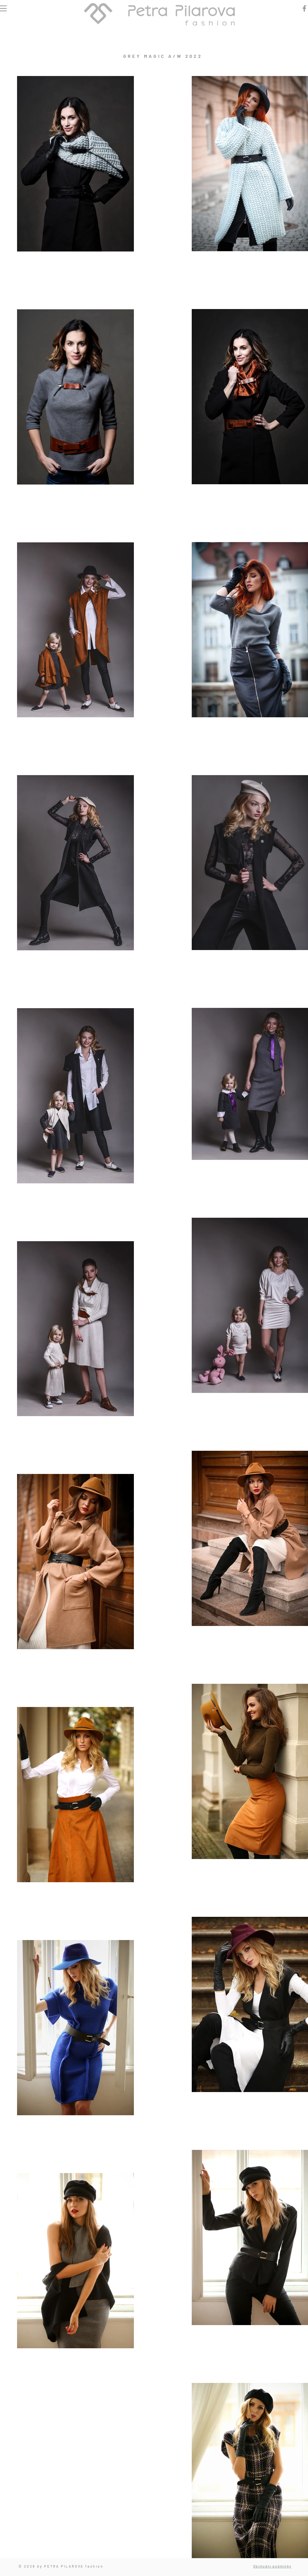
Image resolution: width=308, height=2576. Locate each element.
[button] (3, 8)
